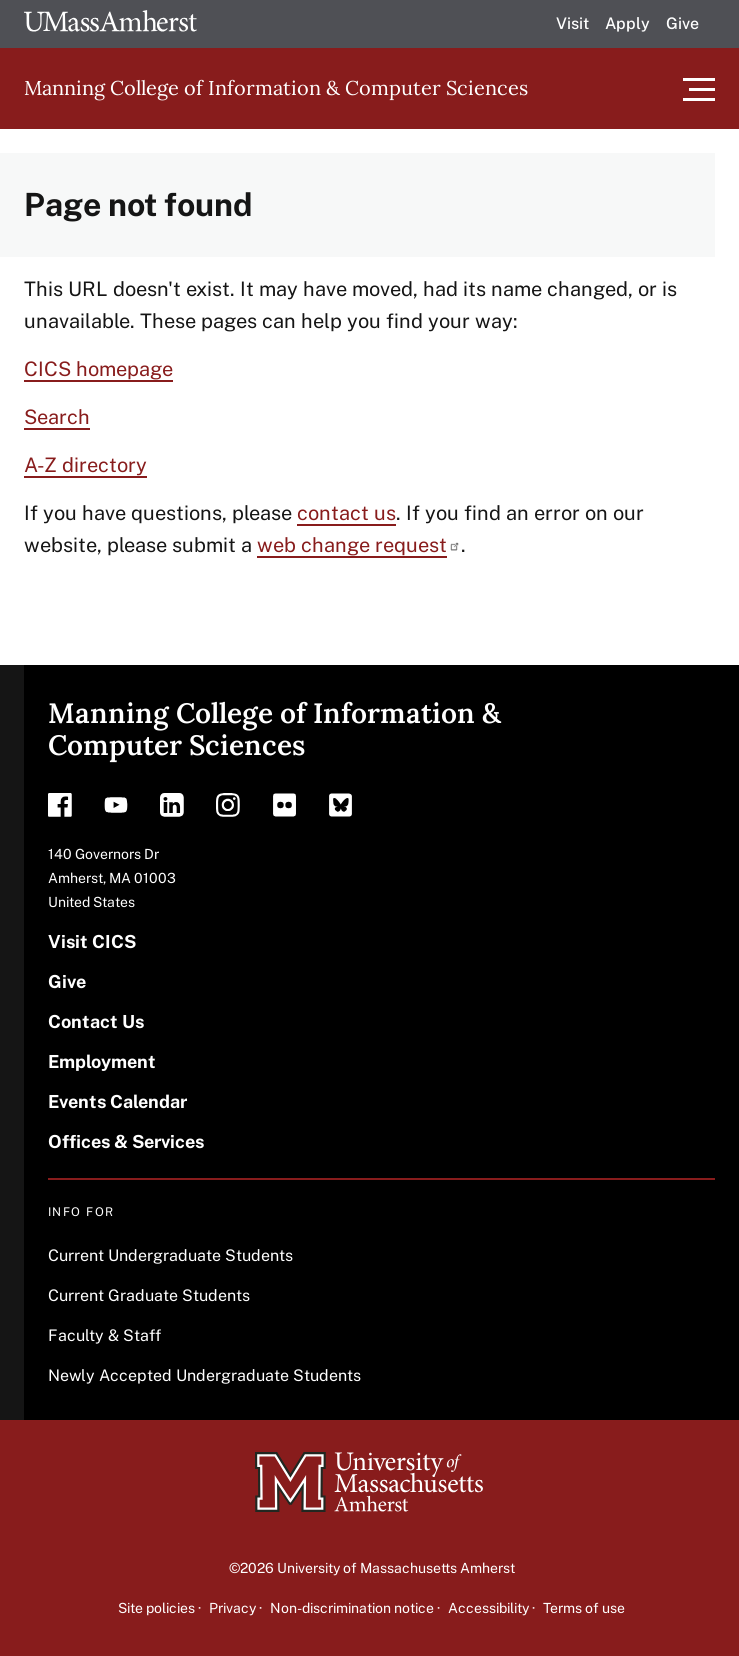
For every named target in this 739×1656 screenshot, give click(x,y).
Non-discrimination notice (352, 1608)
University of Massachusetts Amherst (396, 1568)
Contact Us (96, 1021)
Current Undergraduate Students (170, 1255)
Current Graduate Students (149, 1295)
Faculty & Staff (104, 1335)
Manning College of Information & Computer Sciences (276, 87)
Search (57, 417)
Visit (572, 23)
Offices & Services (126, 1141)
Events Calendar (117, 1101)
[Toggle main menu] (699, 88)
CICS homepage (98, 369)
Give (682, 23)
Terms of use (584, 1608)
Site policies (156, 1608)
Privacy (232, 1608)
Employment (102, 1061)
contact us (346, 513)
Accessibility (488, 1608)
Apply (627, 23)
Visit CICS (92, 941)
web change (359, 545)
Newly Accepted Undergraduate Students (204, 1375)
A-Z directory (85, 465)
